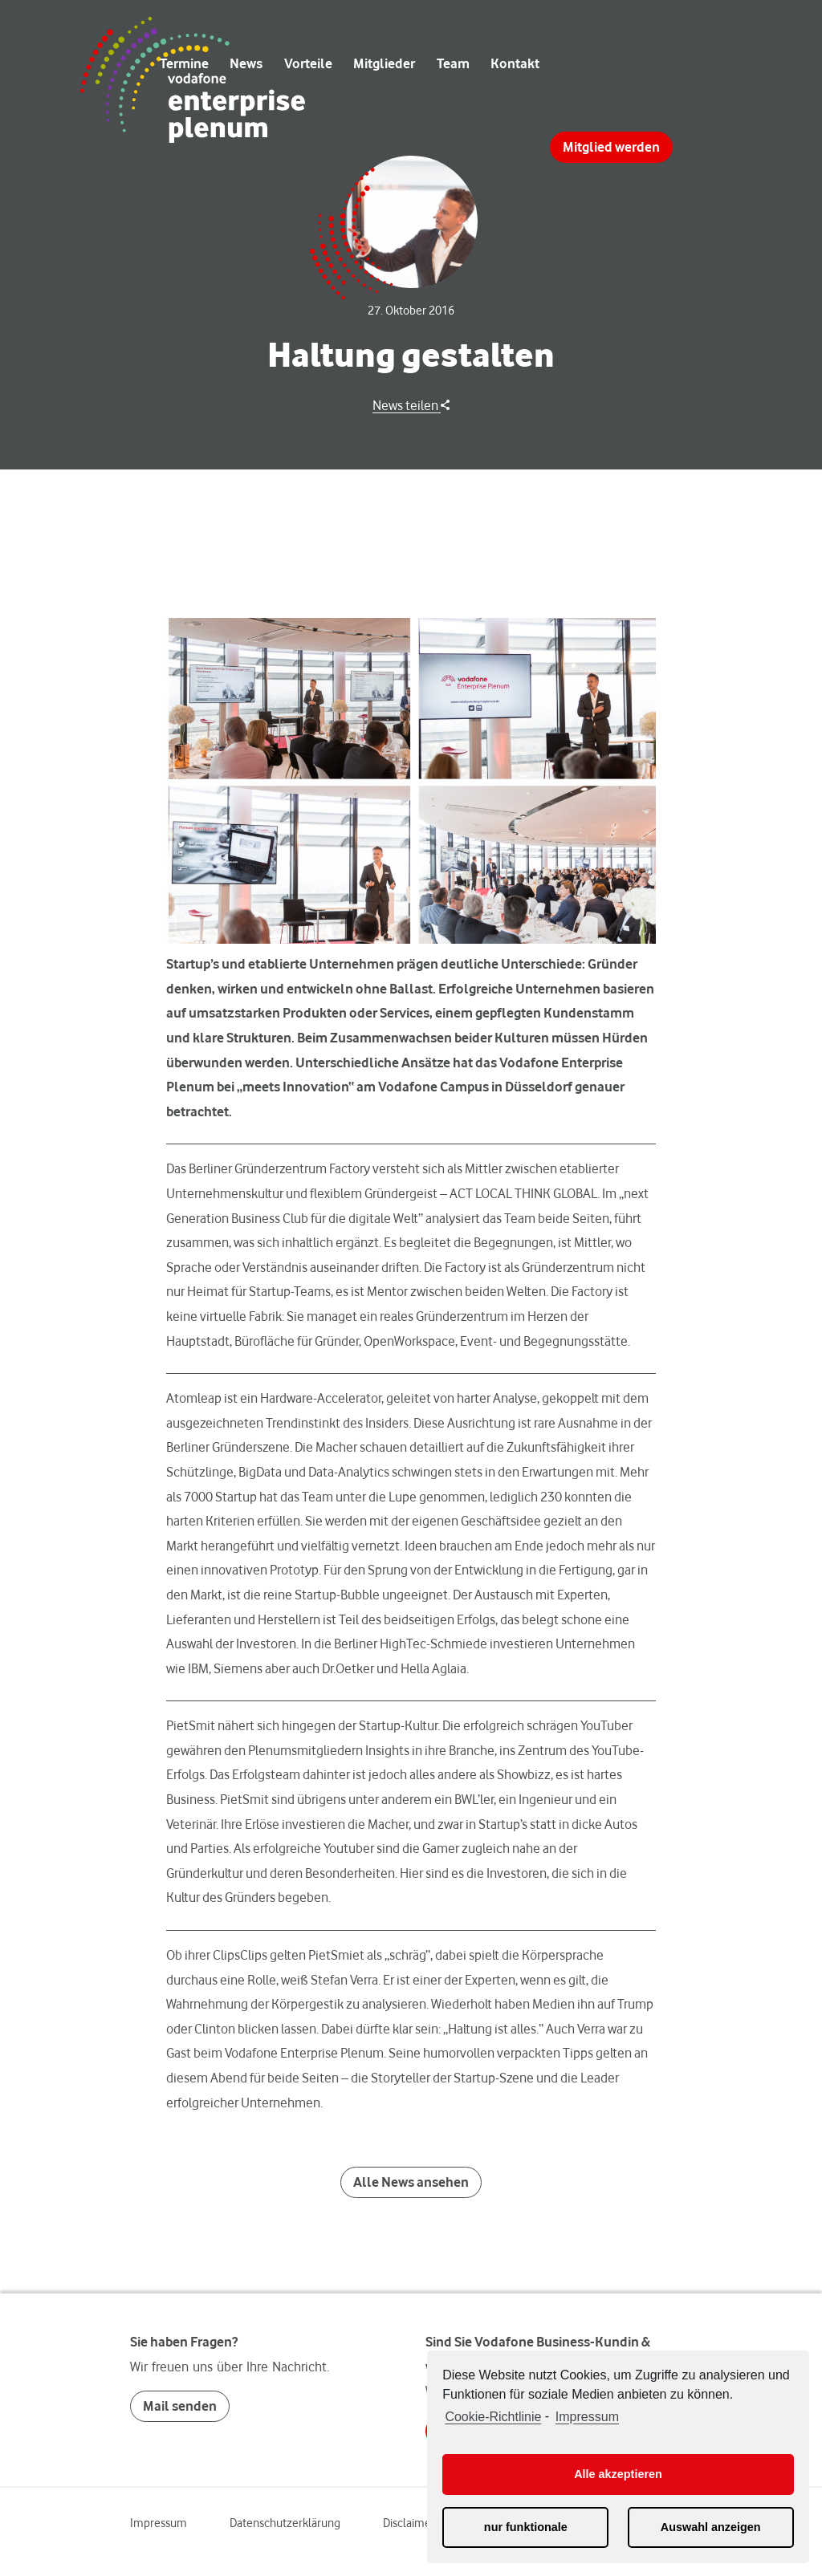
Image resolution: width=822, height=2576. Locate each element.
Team (453, 63)
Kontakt (514, 63)
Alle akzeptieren (618, 2474)
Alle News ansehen (411, 2182)
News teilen (411, 405)
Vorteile (308, 63)
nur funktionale (526, 2527)
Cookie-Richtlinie (493, 2417)
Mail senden (180, 2406)
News (246, 63)
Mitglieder (384, 63)
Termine (184, 63)
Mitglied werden (611, 147)
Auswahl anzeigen (711, 2527)
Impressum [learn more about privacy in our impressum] (587, 2417)
